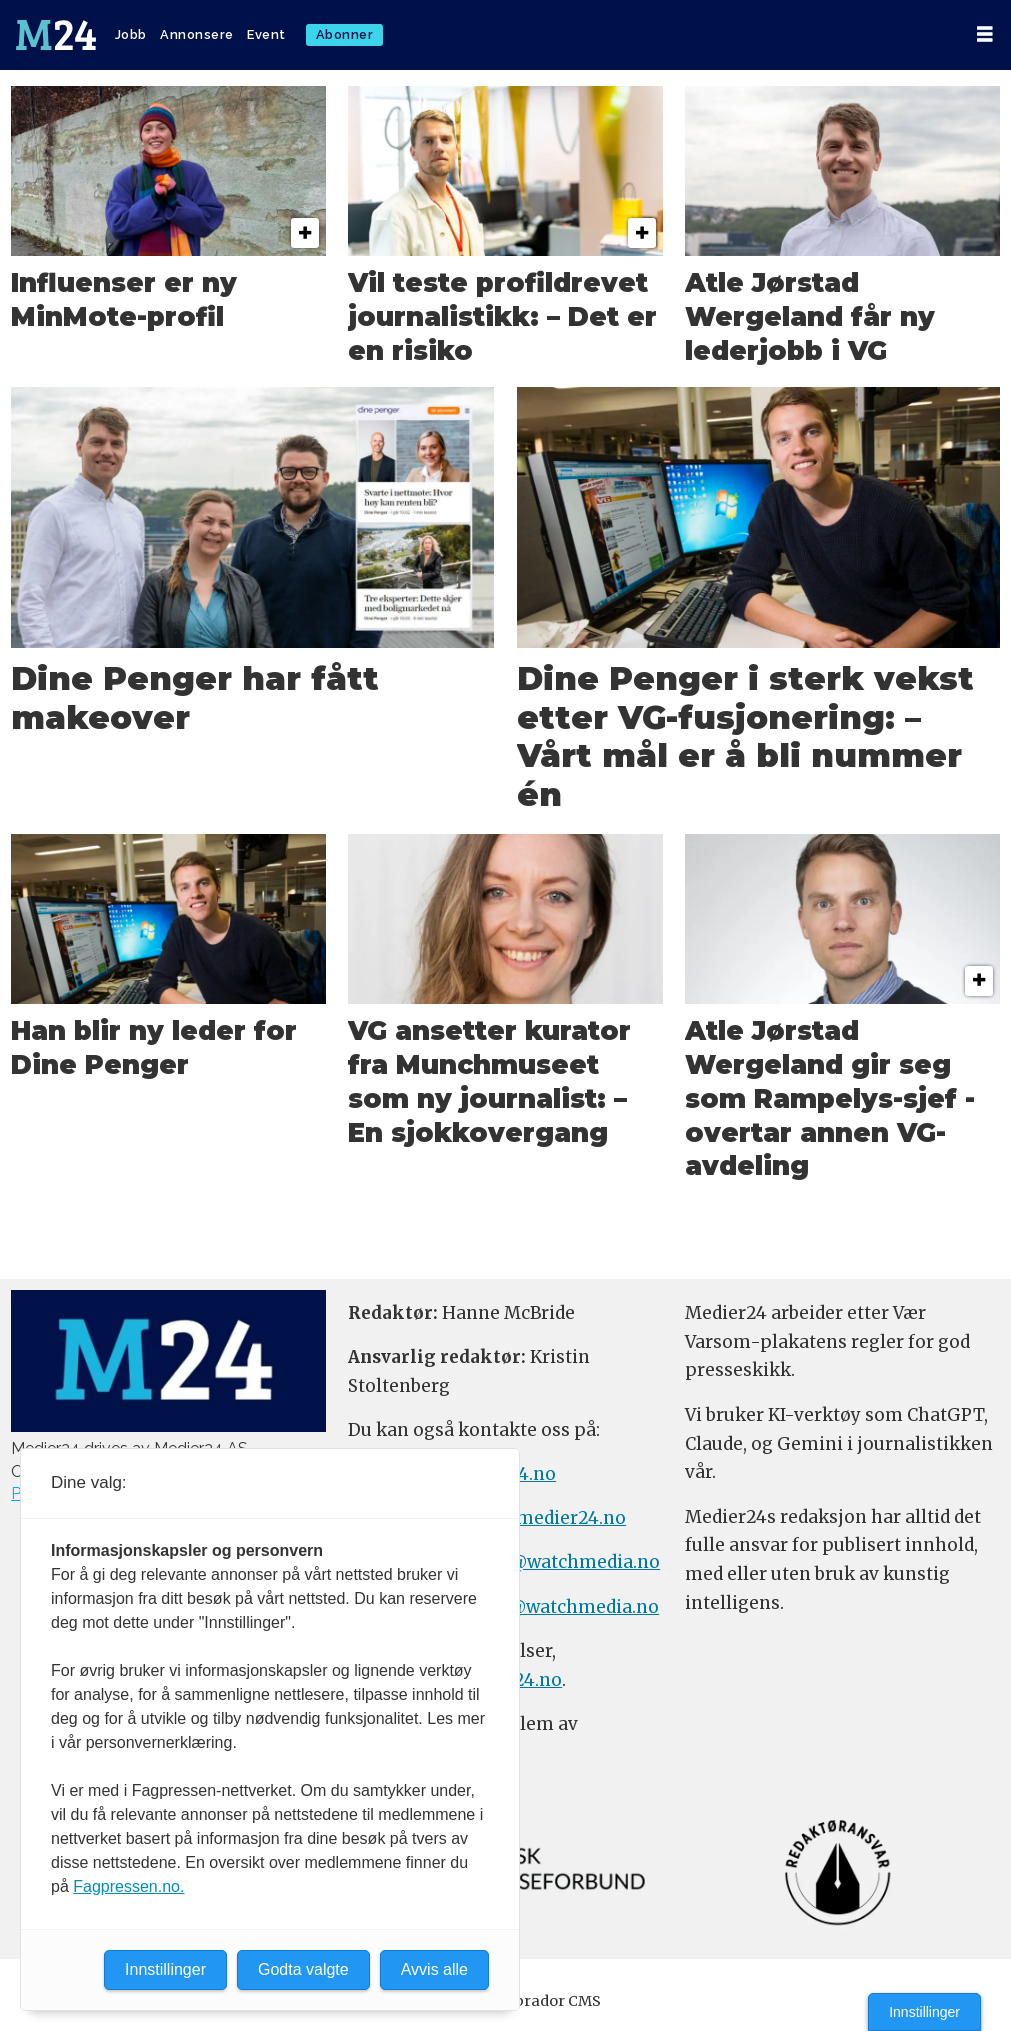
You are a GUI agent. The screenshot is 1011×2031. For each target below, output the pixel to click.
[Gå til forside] (56, 35)
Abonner (345, 34)
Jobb (131, 34)
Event (266, 34)
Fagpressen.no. (128, 1886)
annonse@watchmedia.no (547, 1562)
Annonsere (197, 34)
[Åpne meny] (985, 34)
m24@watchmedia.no (562, 1607)
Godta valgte (303, 1969)
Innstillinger (924, 2012)
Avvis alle (434, 1969)
